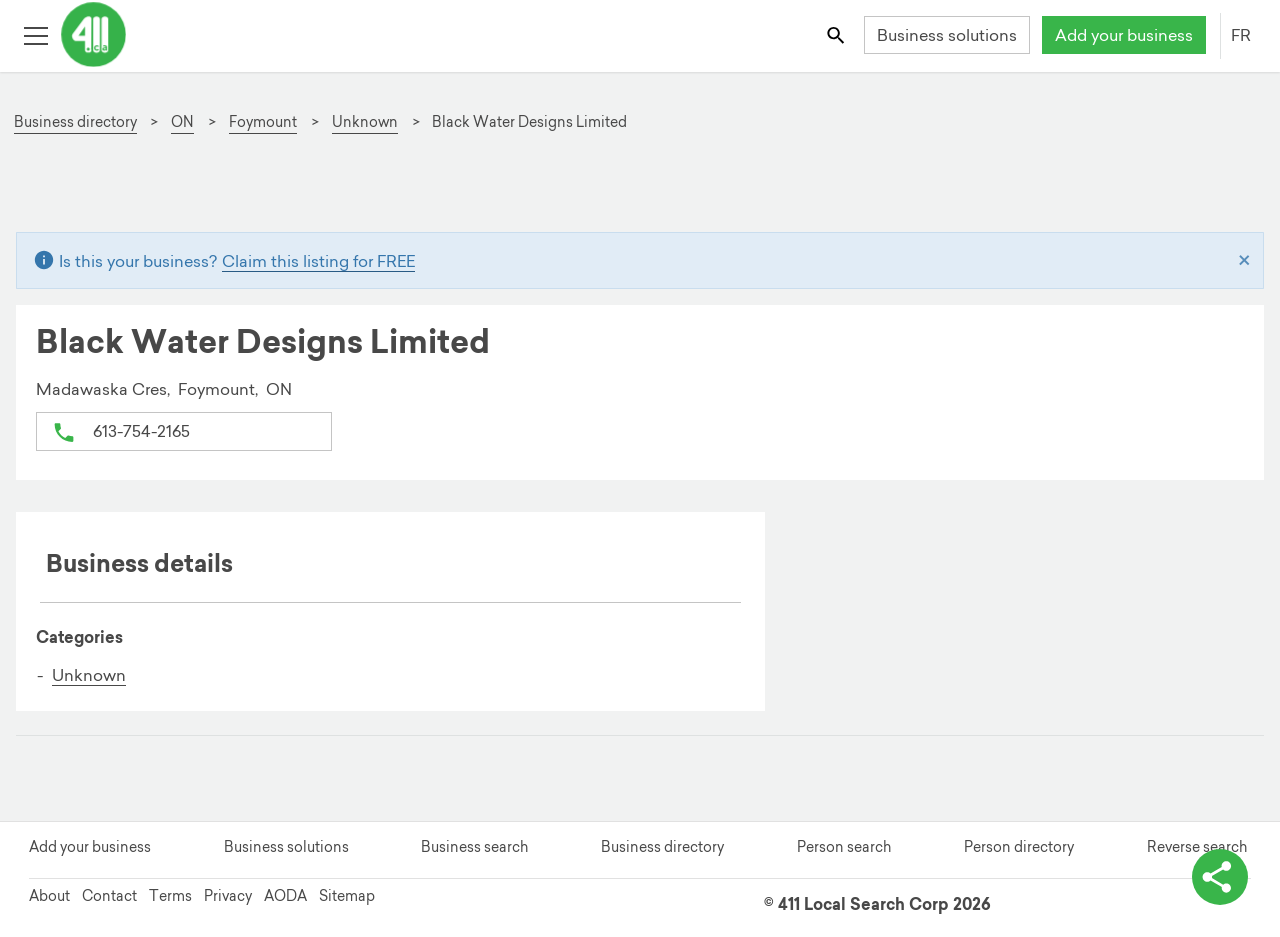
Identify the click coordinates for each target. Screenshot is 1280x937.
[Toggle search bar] (837, 34)
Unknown (89, 675)
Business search (474, 847)
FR (1241, 35)
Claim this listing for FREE (318, 261)
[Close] (1244, 261)
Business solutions (947, 35)
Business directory (662, 847)
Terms (170, 896)
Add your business (1124, 35)
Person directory (1019, 847)
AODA (285, 896)
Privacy (228, 896)
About (49, 896)
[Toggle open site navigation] (35, 34)
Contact (109, 896)
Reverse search (1197, 847)
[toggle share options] (1220, 877)
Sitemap (347, 896)
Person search (844, 847)
